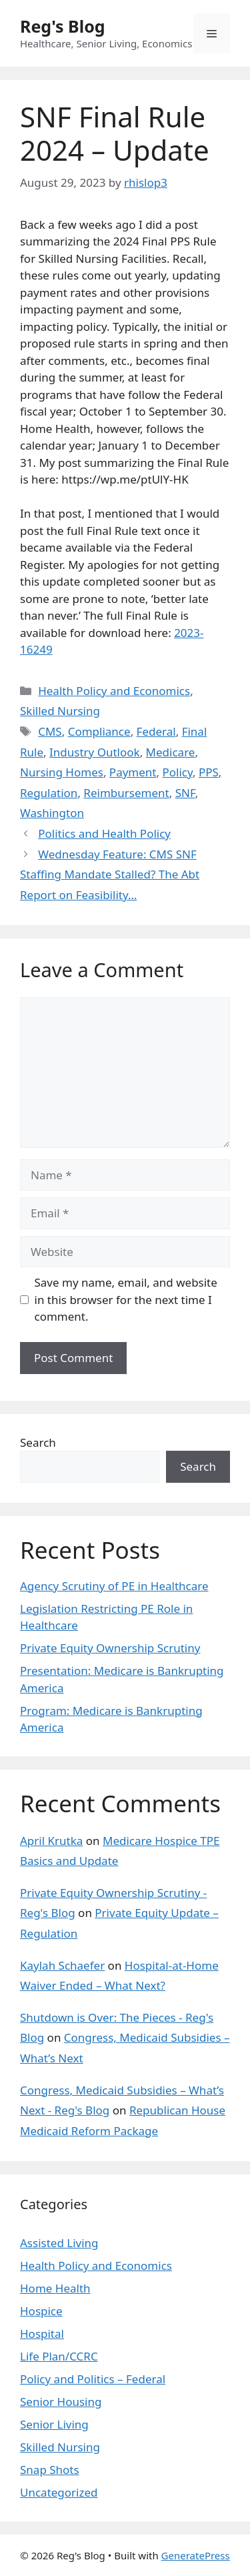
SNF (185, 792)
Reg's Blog (62, 26)
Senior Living (54, 2424)
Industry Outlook (94, 752)
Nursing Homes (61, 772)
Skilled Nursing (60, 710)
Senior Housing (60, 2401)
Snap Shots (49, 2469)
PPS (209, 772)
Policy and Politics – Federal (92, 2379)
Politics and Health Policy (104, 833)
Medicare (170, 752)
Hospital (42, 2333)
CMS (50, 731)
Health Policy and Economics (114, 690)
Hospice (41, 2311)
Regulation (48, 792)
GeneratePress (195, 2555)
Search (38, 1442)
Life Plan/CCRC (59, 2356)
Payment (133, 772)
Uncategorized (59, 2492)
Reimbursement (126, 792)
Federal (156, 731)
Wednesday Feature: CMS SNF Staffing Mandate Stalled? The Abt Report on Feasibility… (109, 874)
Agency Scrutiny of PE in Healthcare (114, 1585)
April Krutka (51, 1840)
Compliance (99, 731)
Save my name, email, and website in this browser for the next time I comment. (126, 1299)
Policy (177, 772)
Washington (52, 812)
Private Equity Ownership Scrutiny (110, 1648)
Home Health (55, 2288)
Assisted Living (59, 2242)
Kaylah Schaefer (62, 1965)
